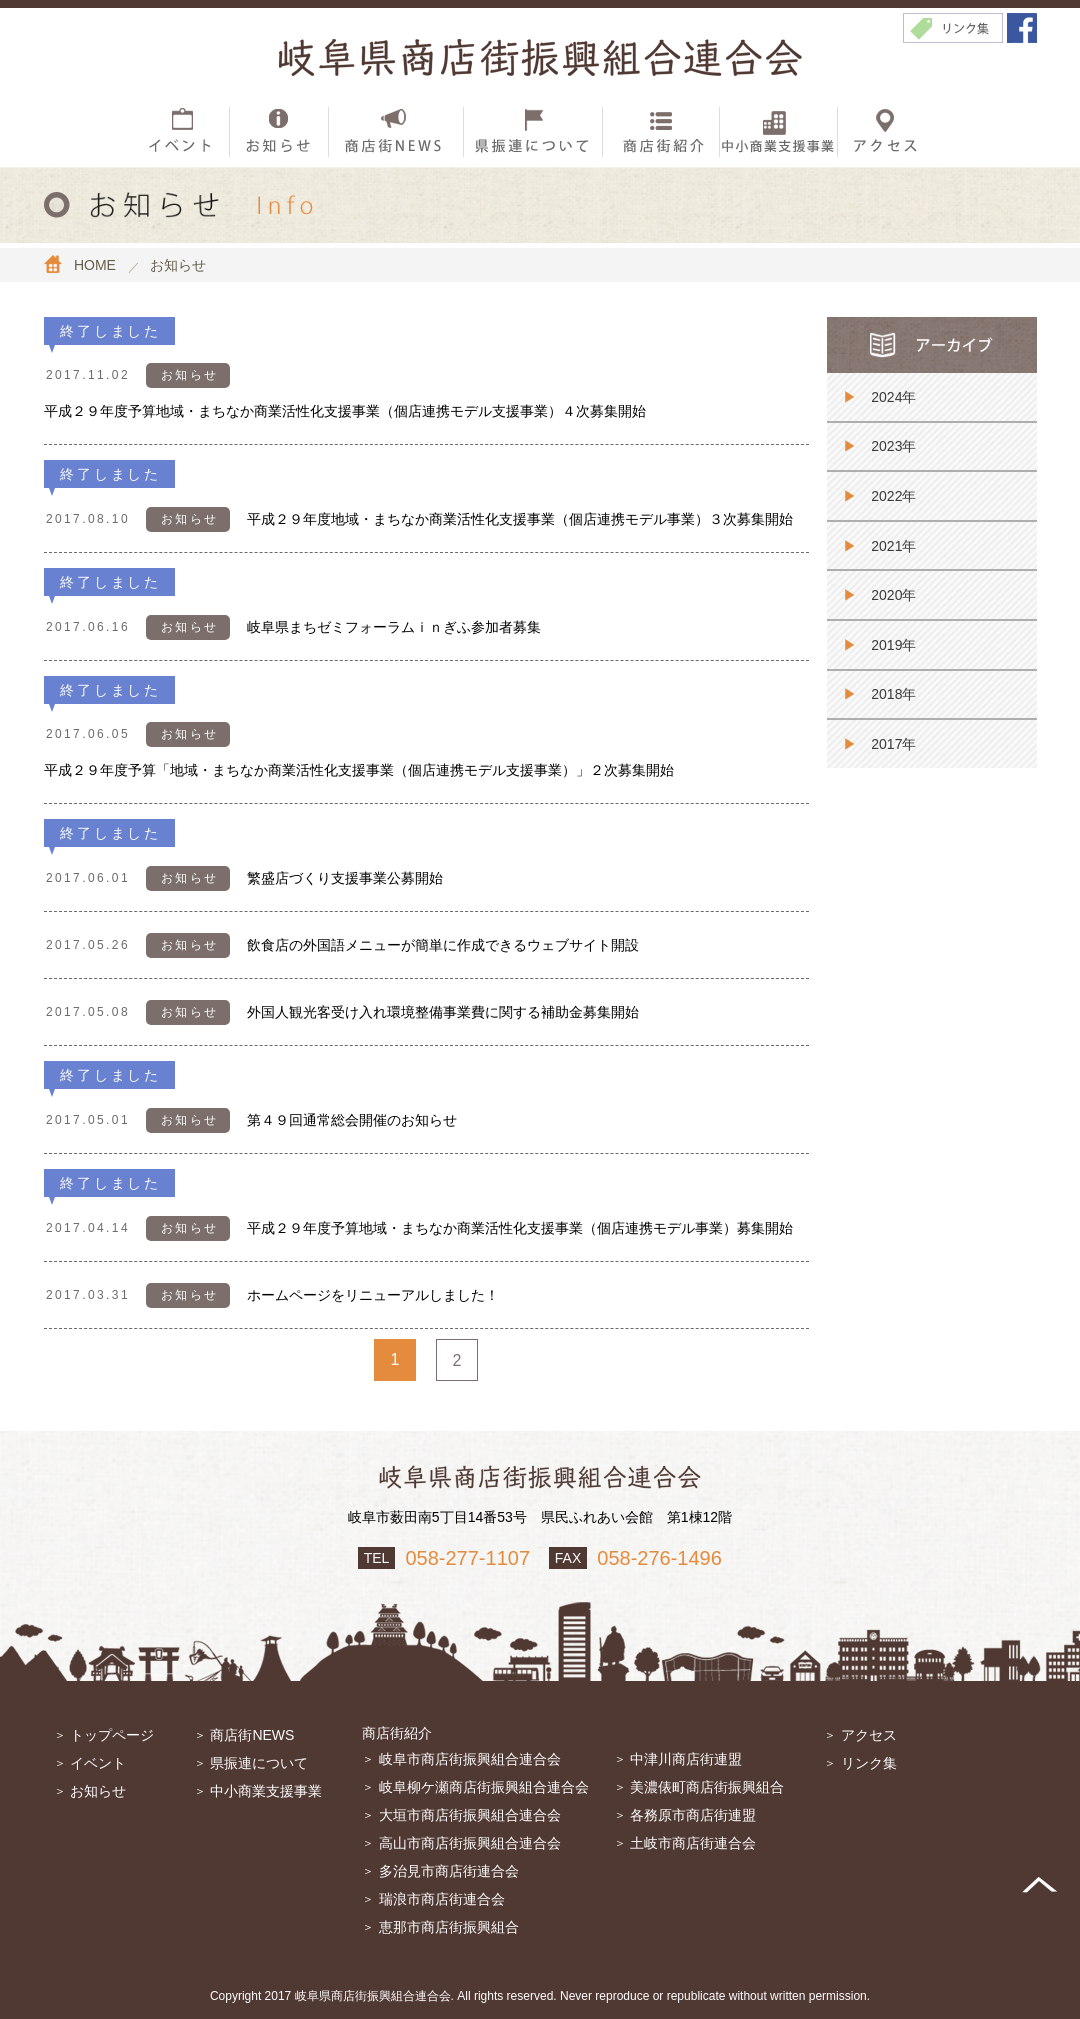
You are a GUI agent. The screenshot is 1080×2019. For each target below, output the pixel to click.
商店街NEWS (252, 1735)
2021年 (893, 546)
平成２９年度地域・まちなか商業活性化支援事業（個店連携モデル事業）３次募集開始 (520, 519)
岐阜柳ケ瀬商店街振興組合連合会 (484, 1787)
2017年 (893, 744)
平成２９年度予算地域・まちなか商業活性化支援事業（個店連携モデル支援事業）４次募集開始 (345, 411)
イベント (98, 1763)
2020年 (893, 595)
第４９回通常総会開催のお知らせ (352, 1120)
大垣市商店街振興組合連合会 (470, 1815)
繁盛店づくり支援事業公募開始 (345, 878)
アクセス (869, 1735)
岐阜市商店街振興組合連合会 (470, 1759)
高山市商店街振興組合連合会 (470, 1843)
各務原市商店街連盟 (693, 1815)
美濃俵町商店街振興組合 (707, 1787)
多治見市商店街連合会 (449, 1871)
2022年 (893, 496)
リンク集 (869, 1763)
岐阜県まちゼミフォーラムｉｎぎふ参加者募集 (394, 627)
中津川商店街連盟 (686, 1759)
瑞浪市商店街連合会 (442, 1899)
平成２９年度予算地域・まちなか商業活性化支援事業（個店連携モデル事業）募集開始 (520, 1228)
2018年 (893, 694)
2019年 (893, 645)
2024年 (893, 397)
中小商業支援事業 (266, 1791)
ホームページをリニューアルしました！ (373, 1295)
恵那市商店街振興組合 (449, 1927)
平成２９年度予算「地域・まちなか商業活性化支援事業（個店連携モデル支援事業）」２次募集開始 (359, 770)
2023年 (893, 446)
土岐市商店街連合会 (693, 1843)
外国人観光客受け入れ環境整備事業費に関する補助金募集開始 (443, 1012)
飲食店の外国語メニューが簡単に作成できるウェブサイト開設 (443, 945)
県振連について (259, 1763)
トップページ (112, 1735)
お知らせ (98, 1791)
